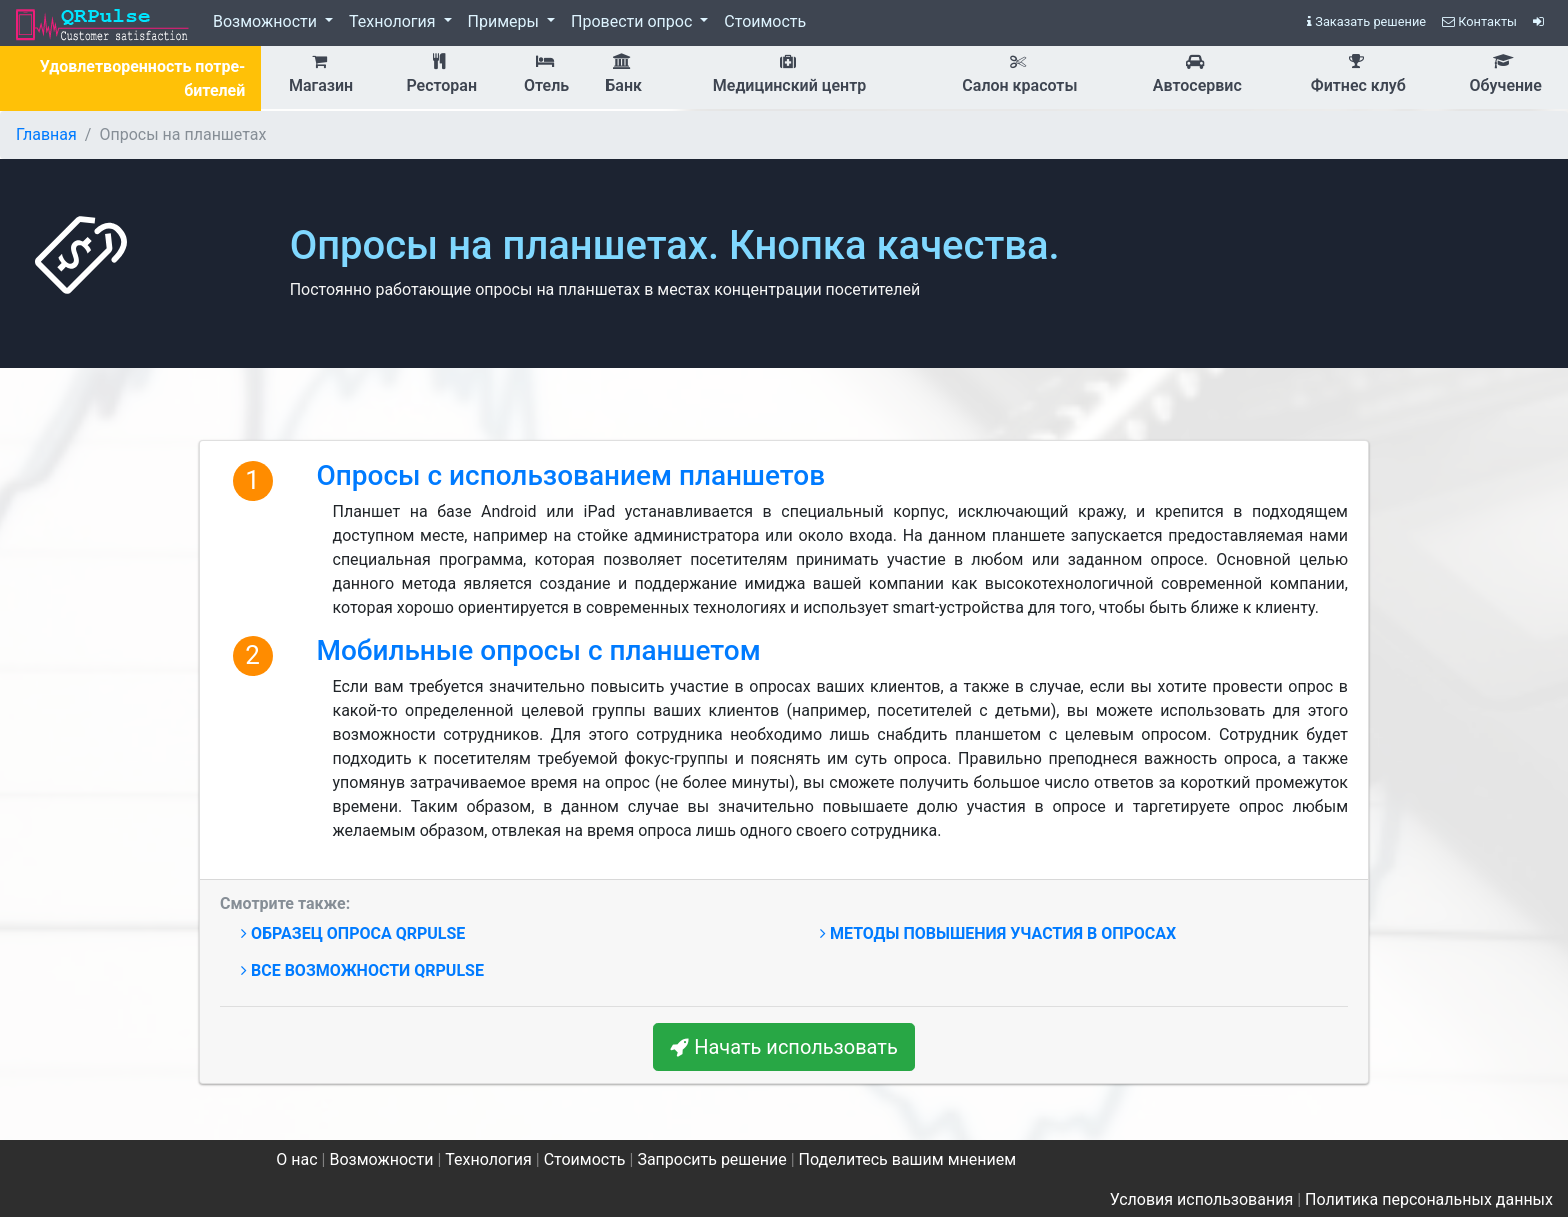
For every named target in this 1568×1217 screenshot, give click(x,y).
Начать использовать (784, 1047)
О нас (296, 1159)
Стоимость (765, 21)
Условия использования (1202, 1199)
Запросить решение (711, 1159)
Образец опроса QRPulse (353, 933)
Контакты (1479, 21)
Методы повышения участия (998, 933)
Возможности (267, 21)
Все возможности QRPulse (362, 970)
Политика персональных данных (1429, 1199)
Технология (394, 21)
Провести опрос (633, 21)
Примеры (505, 21)
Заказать (1366, 21)
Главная (46, 134)
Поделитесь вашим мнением (907, 1159)
